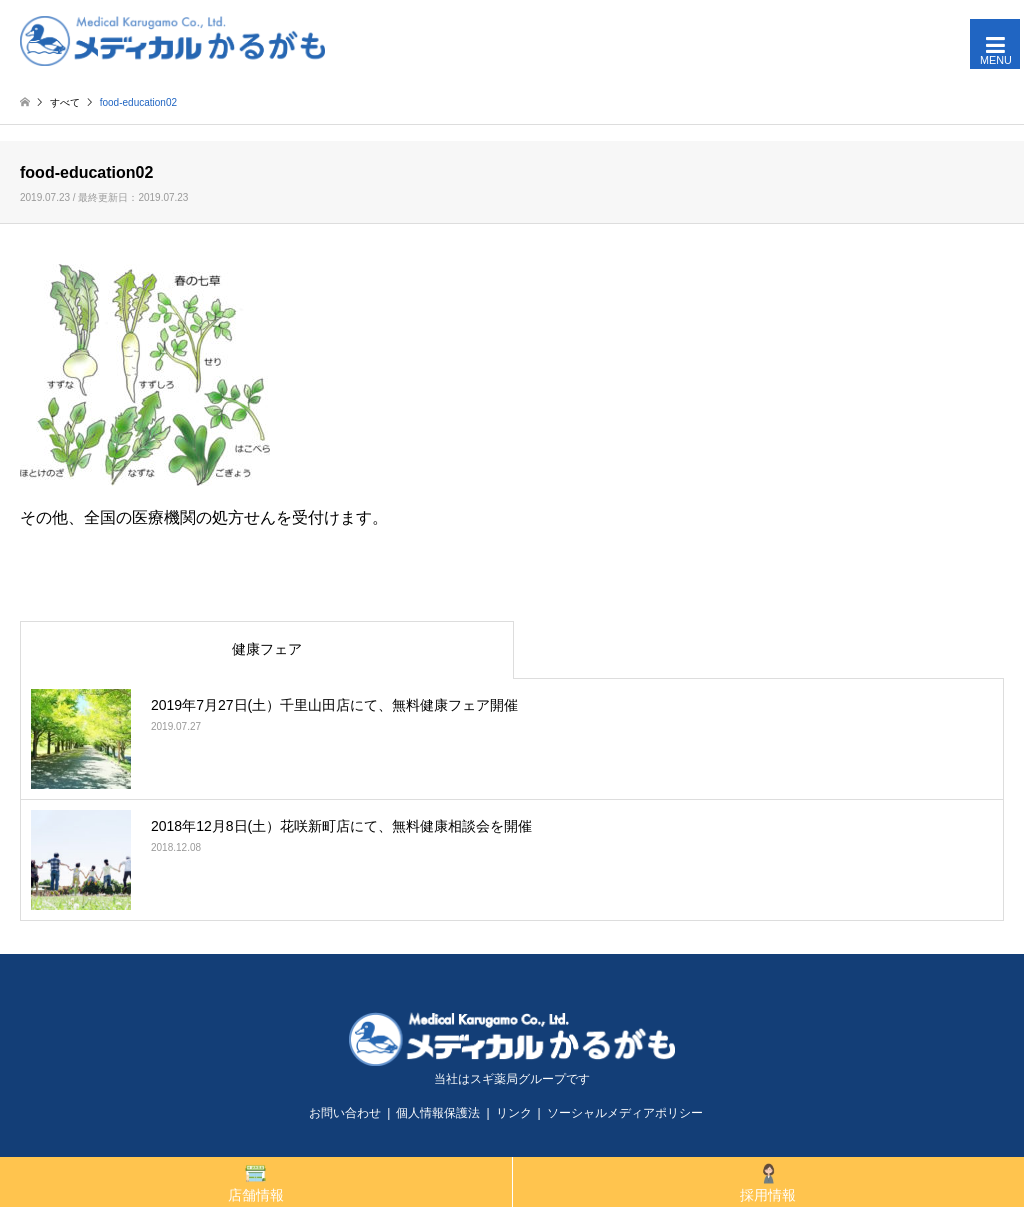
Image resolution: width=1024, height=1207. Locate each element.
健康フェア (267, 649)
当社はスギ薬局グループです (512, 1079)
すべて (65, 102)
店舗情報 (256, 1182)
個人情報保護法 (438, 1113)
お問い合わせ (345, 1113)
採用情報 (768, 1182)
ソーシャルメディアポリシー (625, 1113)
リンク (514, 1113)
